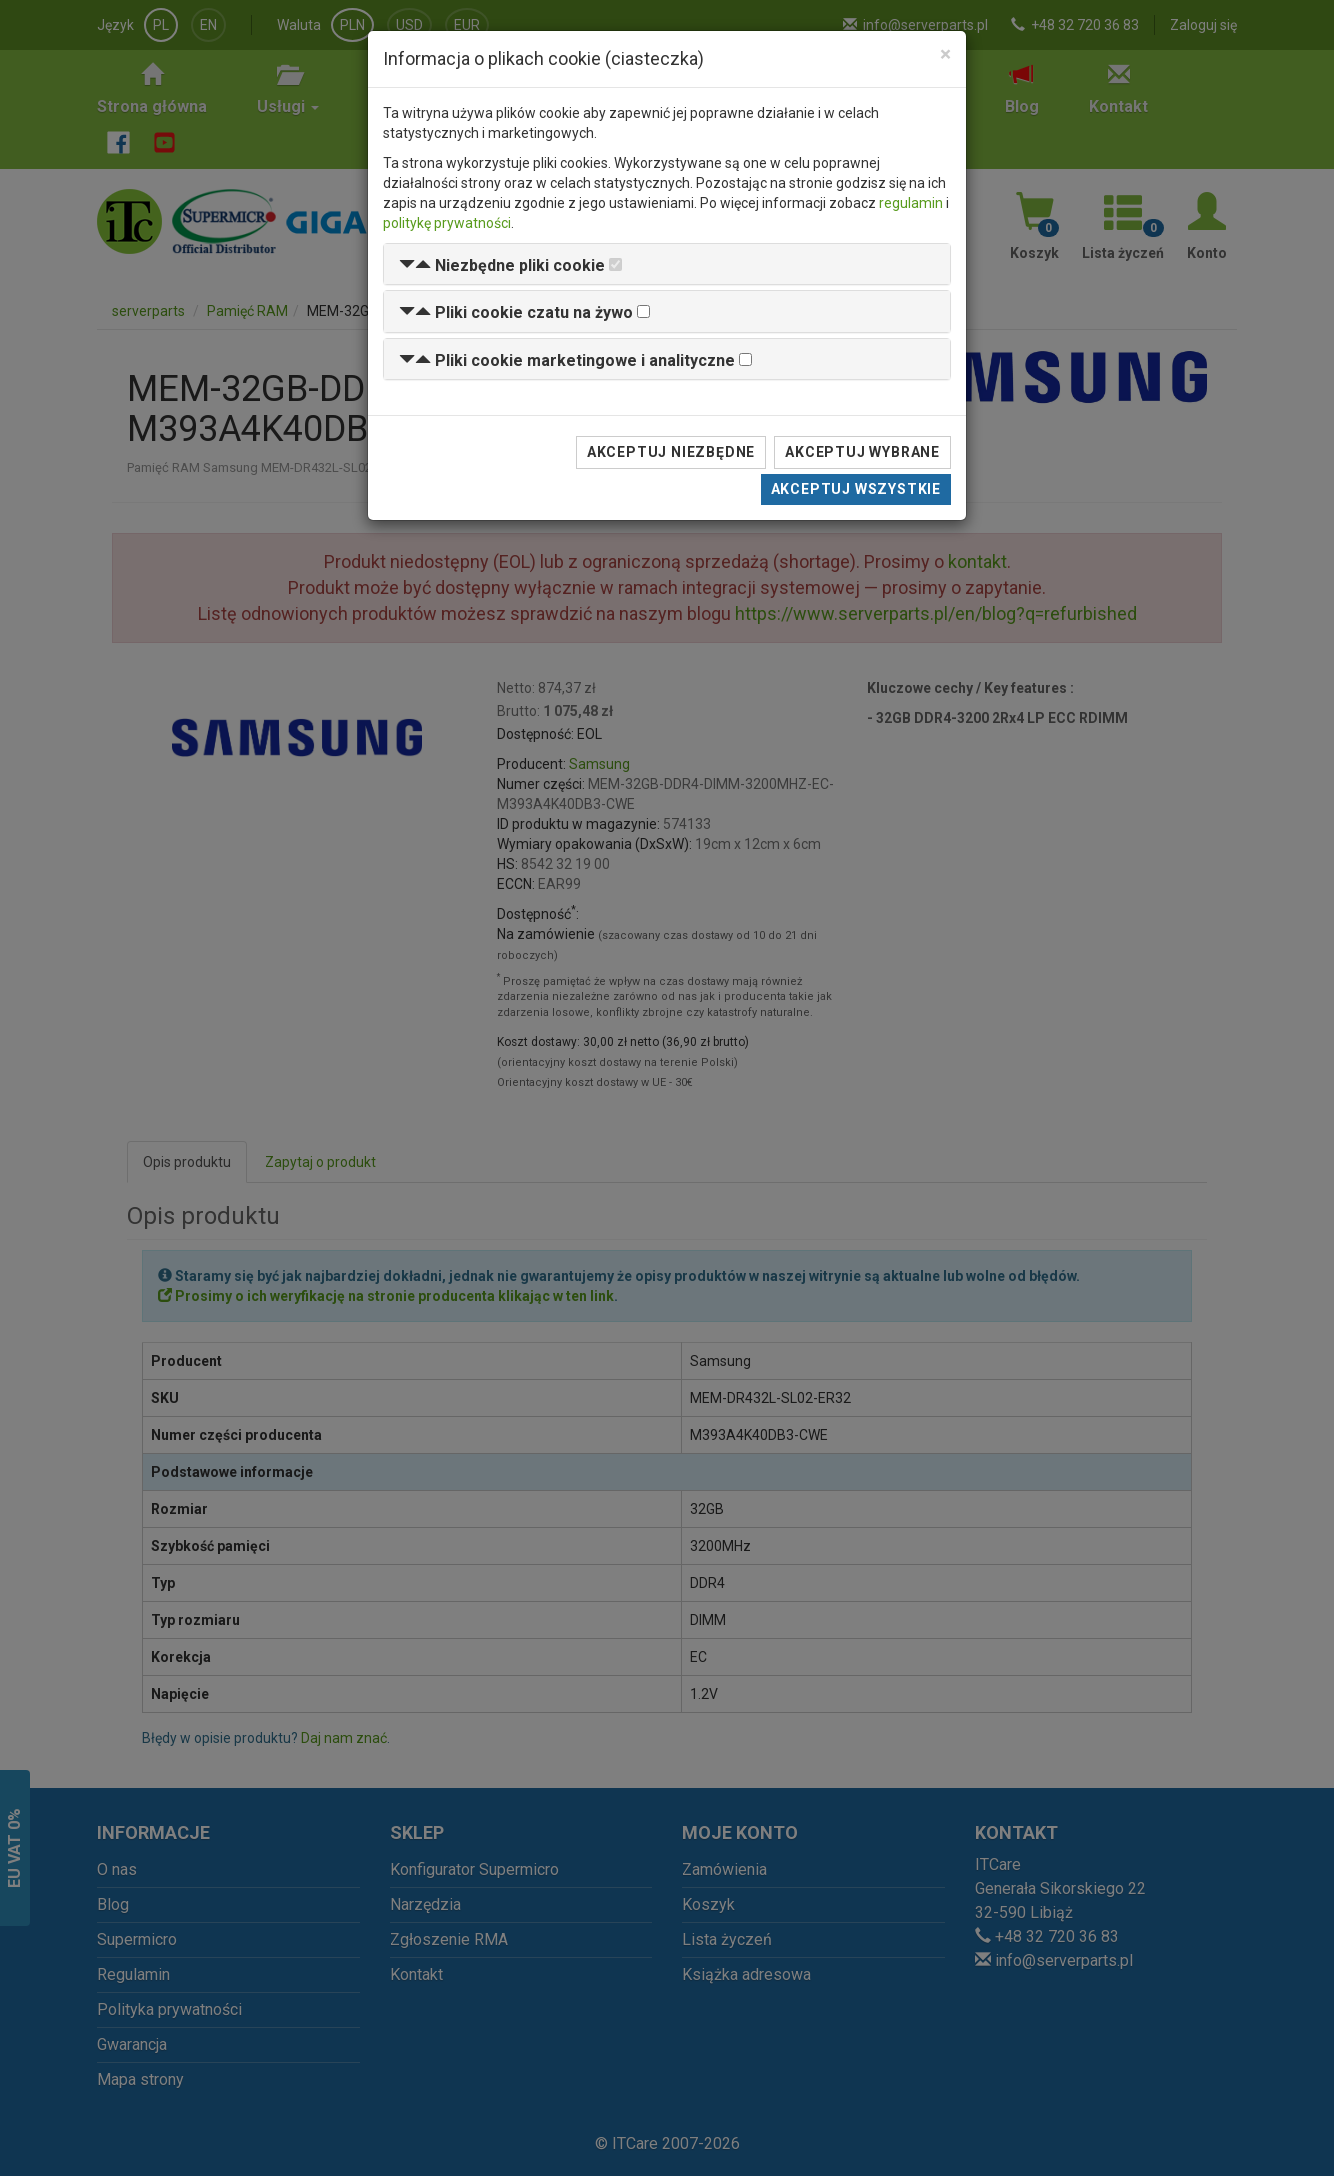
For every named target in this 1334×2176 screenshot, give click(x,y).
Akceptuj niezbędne (671, 452)
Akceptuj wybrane (862, 452)
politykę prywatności (447, 223)
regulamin (911, 203)
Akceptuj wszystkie (856, 489)
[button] (502, 265)
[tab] (667, 264)
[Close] (945, 54)
